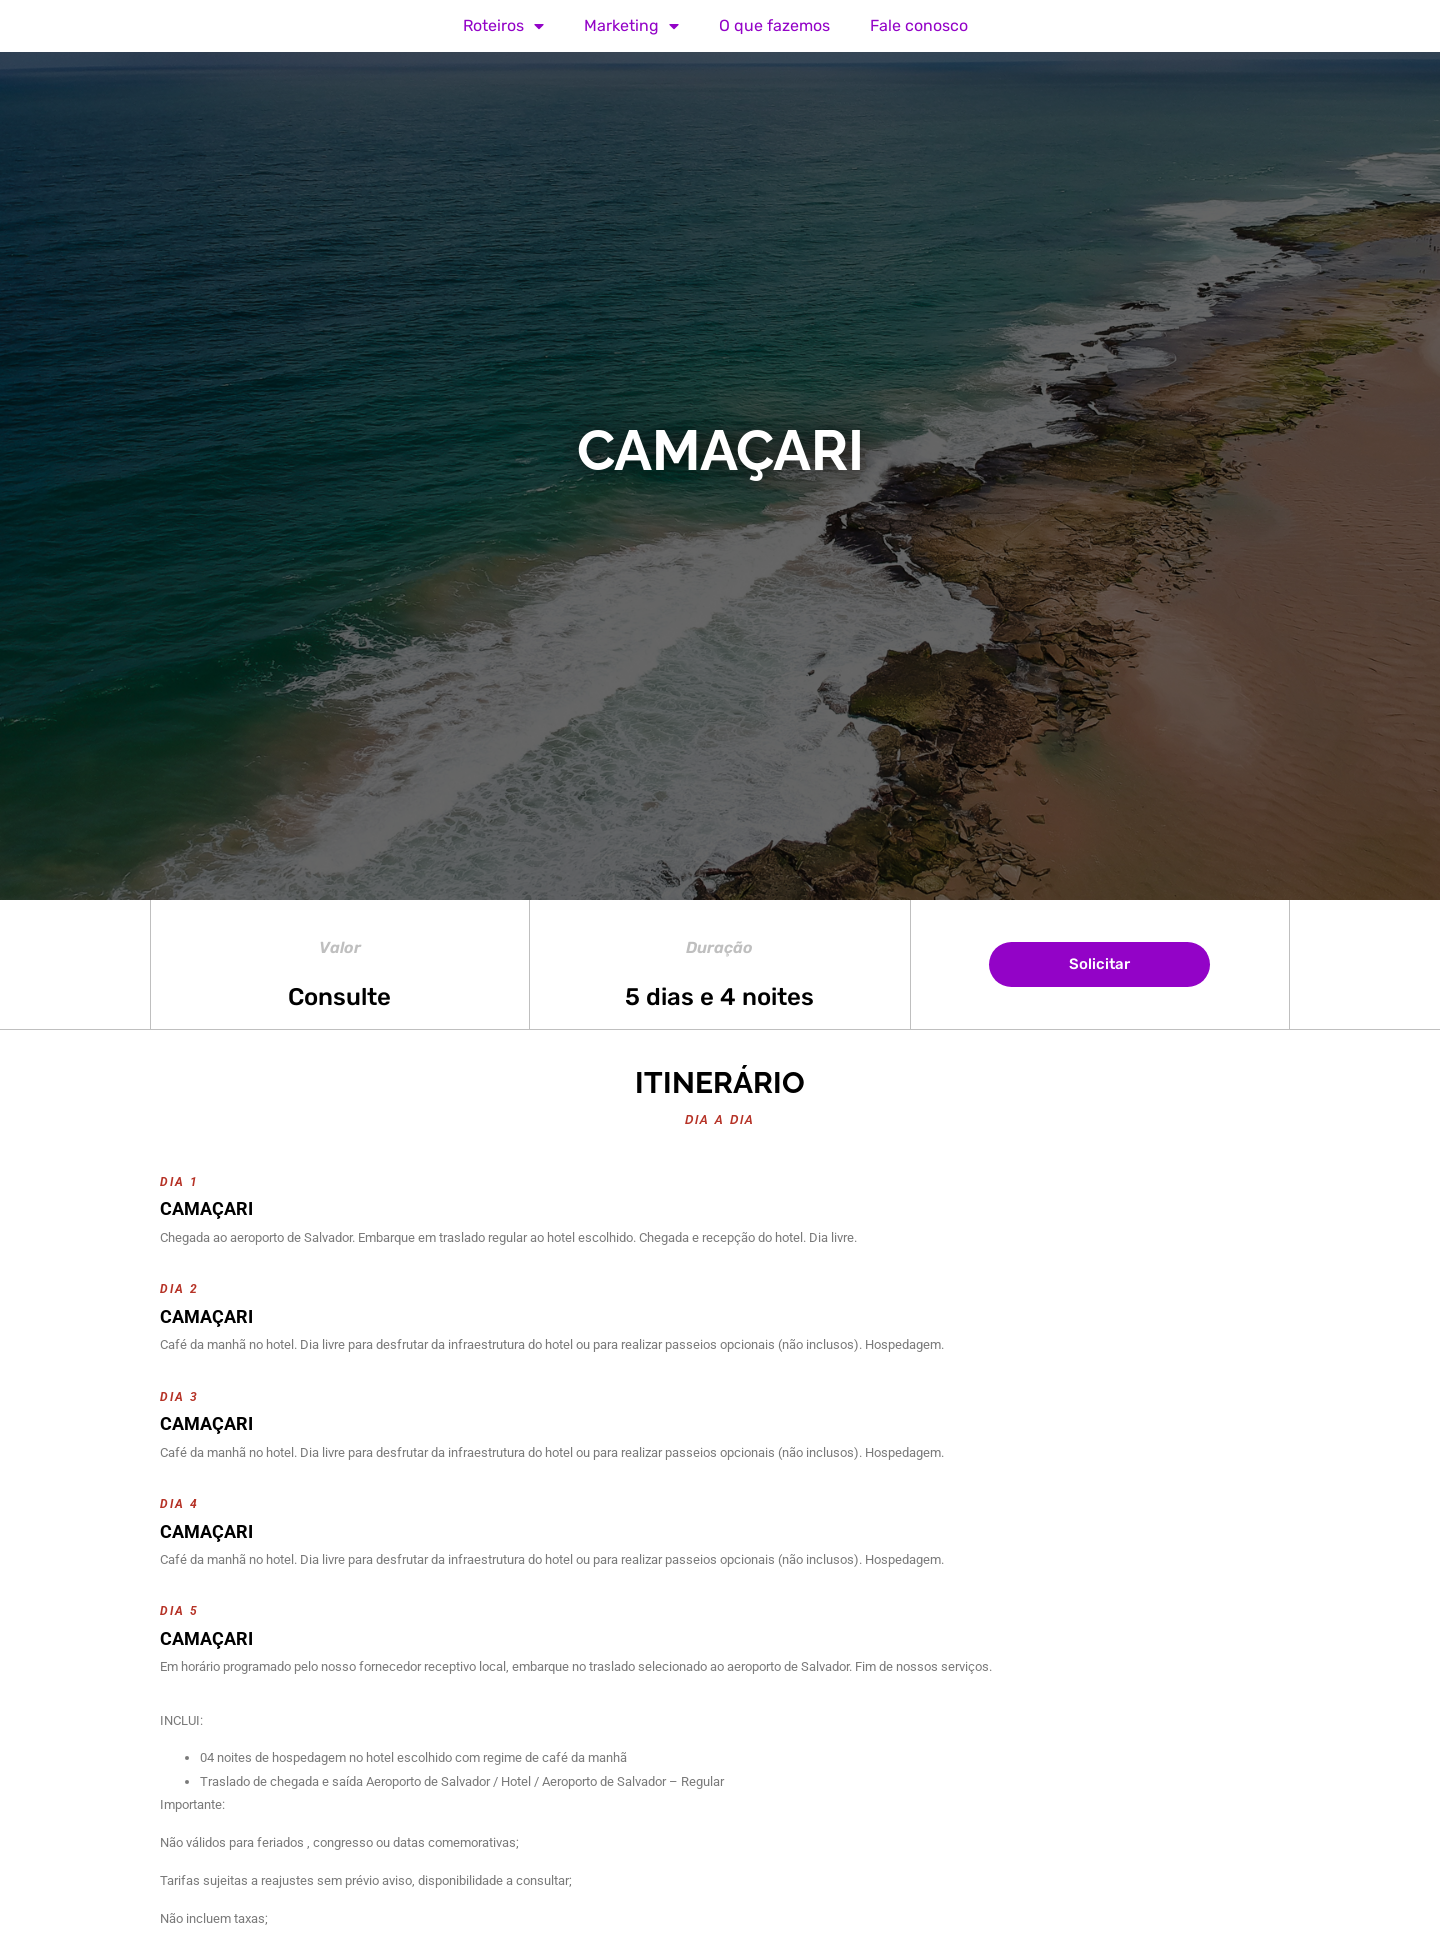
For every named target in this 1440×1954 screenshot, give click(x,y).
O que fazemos (774, 25)
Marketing (631, 26)
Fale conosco (919, 25)
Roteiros (503, 26)
